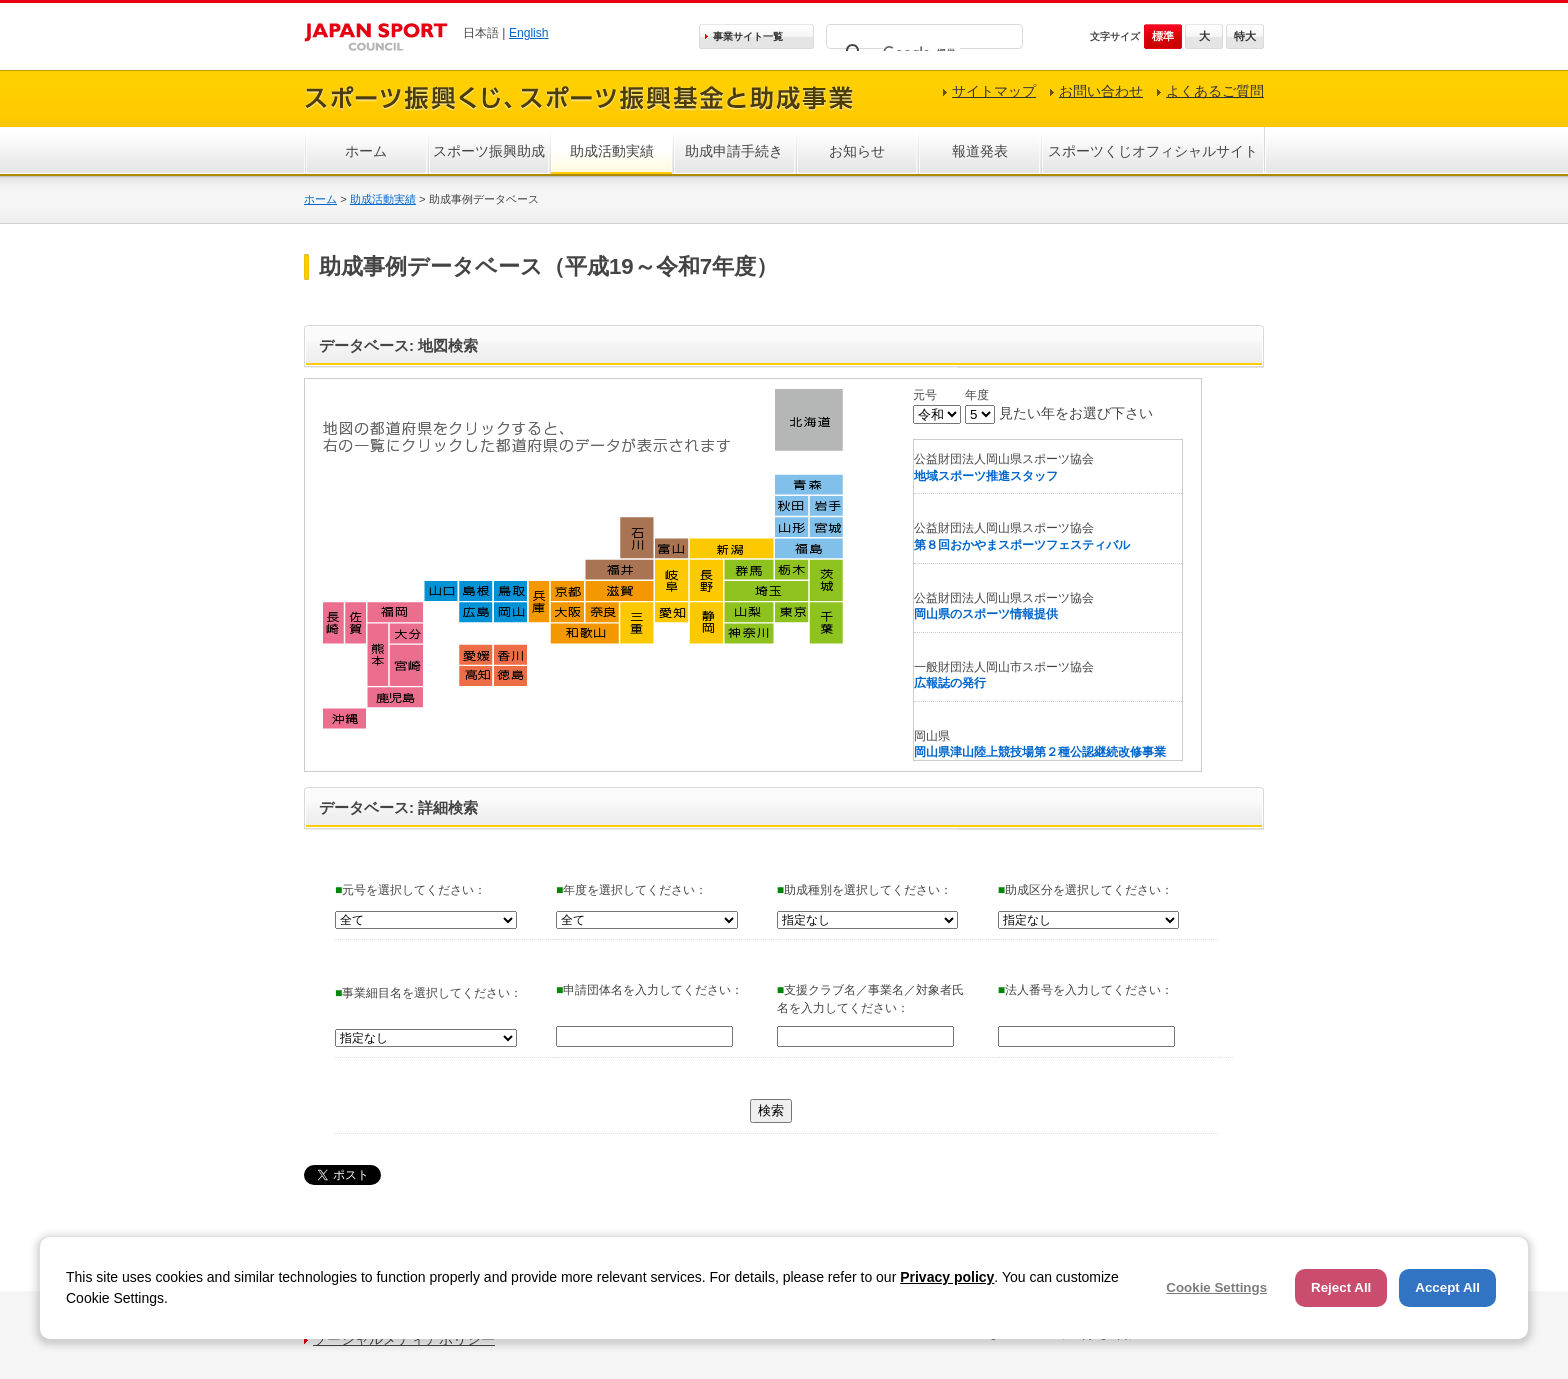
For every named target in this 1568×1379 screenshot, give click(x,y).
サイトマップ (994, 91)
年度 (977, 395)
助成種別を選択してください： (864, 890)
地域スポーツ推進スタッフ (986, 476)
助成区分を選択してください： (1085, 890)
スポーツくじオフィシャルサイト (1153, 151)
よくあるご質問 (1215, 91)
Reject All (1341, 1287)
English (529, 33)
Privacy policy (947, 1277)
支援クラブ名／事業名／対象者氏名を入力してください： (870, 999)
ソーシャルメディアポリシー (404, 1339)
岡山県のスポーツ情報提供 (986, 614)
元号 (925, 395)
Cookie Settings (1216, 1287)
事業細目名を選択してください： (428, 993)
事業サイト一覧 (748, 36)
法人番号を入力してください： (1085, 990)
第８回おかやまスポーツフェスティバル (1022, 545)
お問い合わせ (1101, 91)
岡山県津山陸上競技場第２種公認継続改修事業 (1040, 752)
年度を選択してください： (631, 890)
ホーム (366, 151)
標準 (1163, 36)
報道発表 (980, 151)
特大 (1245, 36)
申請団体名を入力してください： (649, 990)
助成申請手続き (734, 151)
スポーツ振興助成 (489, 151)
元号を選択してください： (410, 890)
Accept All (1447, 1287)
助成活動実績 (612, 151)
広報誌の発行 (950, 683)
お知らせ (857, 151)
